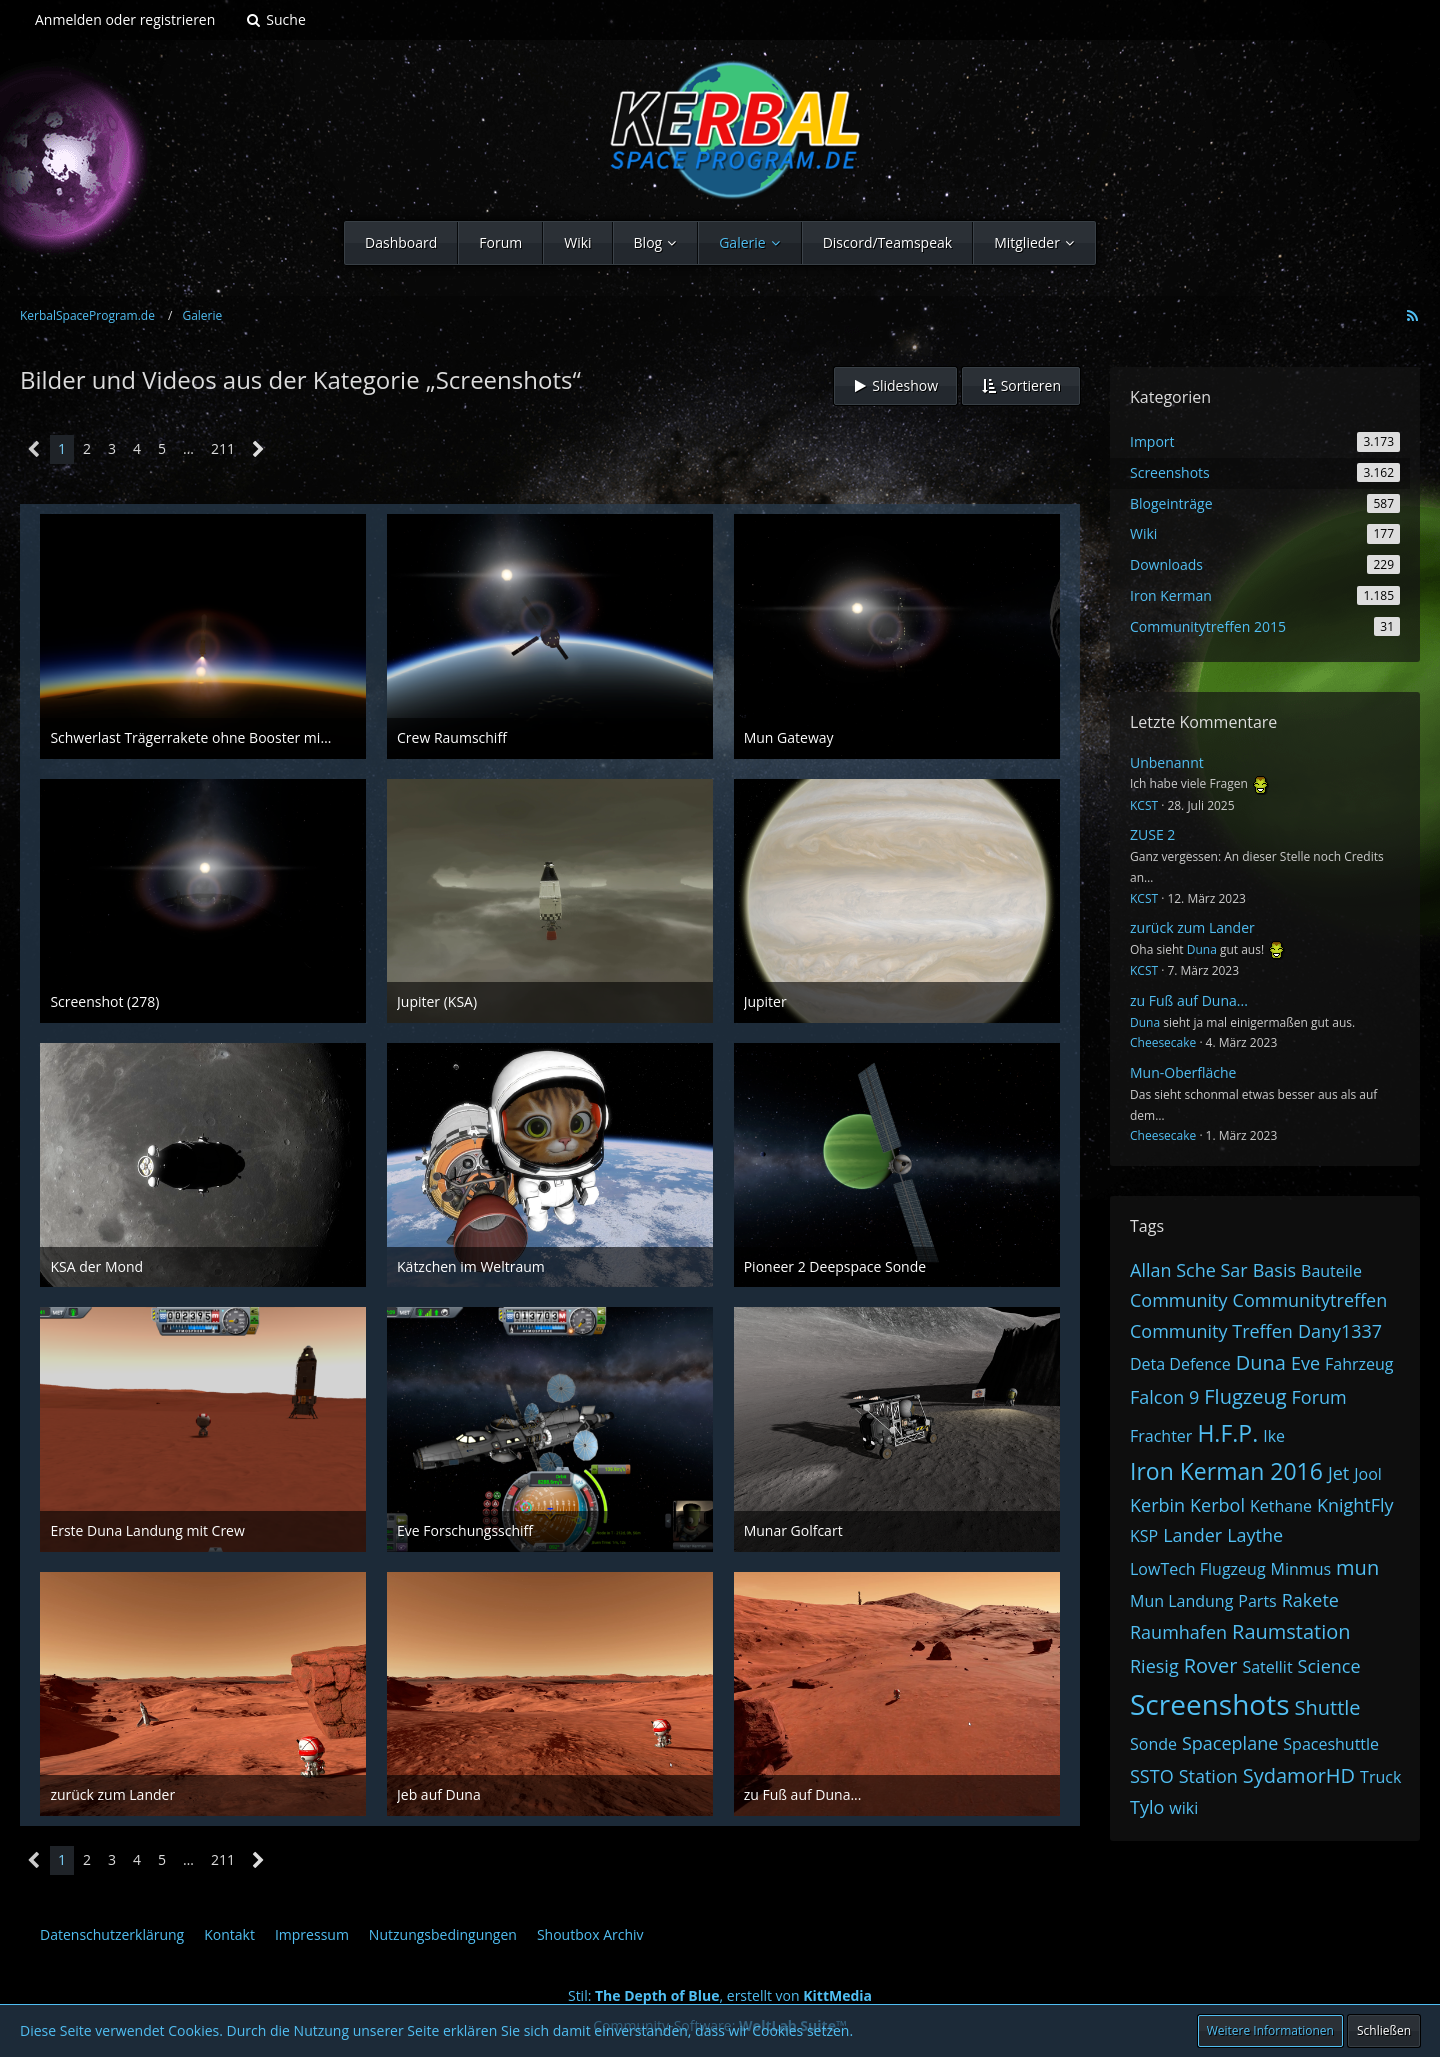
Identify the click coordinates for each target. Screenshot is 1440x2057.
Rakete (1310, 1600)
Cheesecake (1163, 1042)
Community (1179, 1300)
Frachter (1161, 1436)
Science (1329, 1666)
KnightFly (1355, 1505)
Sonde (1153, 1744)
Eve (1305, 1363)
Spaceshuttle (1331, 1744)
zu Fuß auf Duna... (1189, 1000)
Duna (1202, 949)
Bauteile (1331, 1271)
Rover (1211, 1665)
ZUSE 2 (1152, 834)
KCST (1144, 805)
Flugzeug (1245, 1396)
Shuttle (1328, 1707)
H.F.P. (1227, 1433)
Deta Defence (1180, 1364)
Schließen (1384, 2030)
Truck (1380, 1777)
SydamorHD (1299, 1775)
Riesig (1154, 1666)
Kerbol (1217, 1505)
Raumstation (1291, 1631)
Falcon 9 (1164, 1397)
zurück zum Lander (1192, 927)
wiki (1183, 1808)
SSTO (1152, 1776)
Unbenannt (1167, 762)
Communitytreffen (1310, 1300)
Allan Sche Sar (1189, 1270)
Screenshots (1210, 1704)
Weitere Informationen (1270, 2030)
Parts (1257, 1601)
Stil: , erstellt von (720, 1995)
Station (1208, 1776)
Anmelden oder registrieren (125, 19)
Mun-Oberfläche (1183, 1072)
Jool (1368, 1474)
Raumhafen (1178, 1632)
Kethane (1281, 1506)
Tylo (1147, 1807)
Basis (1274, 1270)
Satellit (1267, 1667)
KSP (1144, 1536)
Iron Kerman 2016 (1226, 1471)
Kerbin (1157, 1505)
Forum (1319, 1397)
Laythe (1255, 1535)
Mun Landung (1181, 1601)
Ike (1274, 1436)
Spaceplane (1230, 1743)
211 (223, 448)
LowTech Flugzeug (1198, 1569)
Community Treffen (1211, 1331)
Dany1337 (1340, 1331)
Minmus (1301, 1569)
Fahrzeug (1359, 1364)
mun (1357, 1567)
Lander (1192, 1535)
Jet (1338, 1473)
